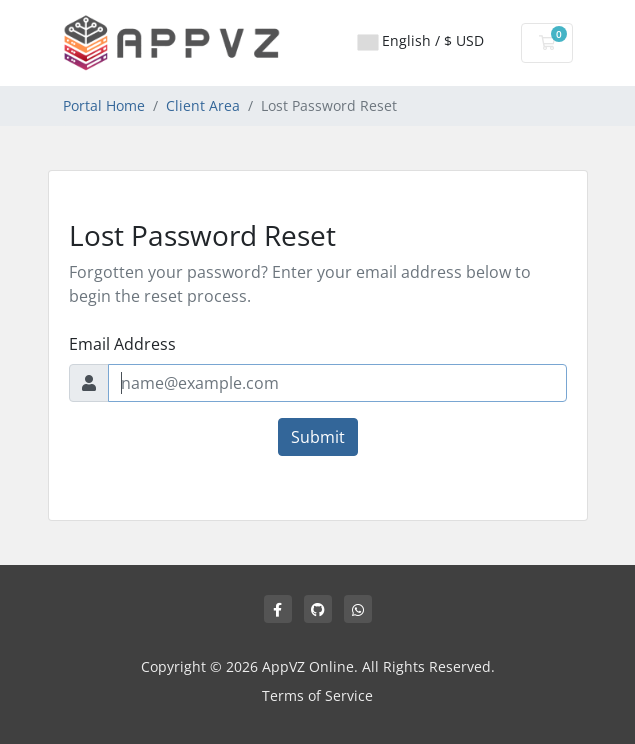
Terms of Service (317, 695)
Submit (318, 437)
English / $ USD (421, 40)
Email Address (122, 344)
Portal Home (104, 105)
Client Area (203, 105)
